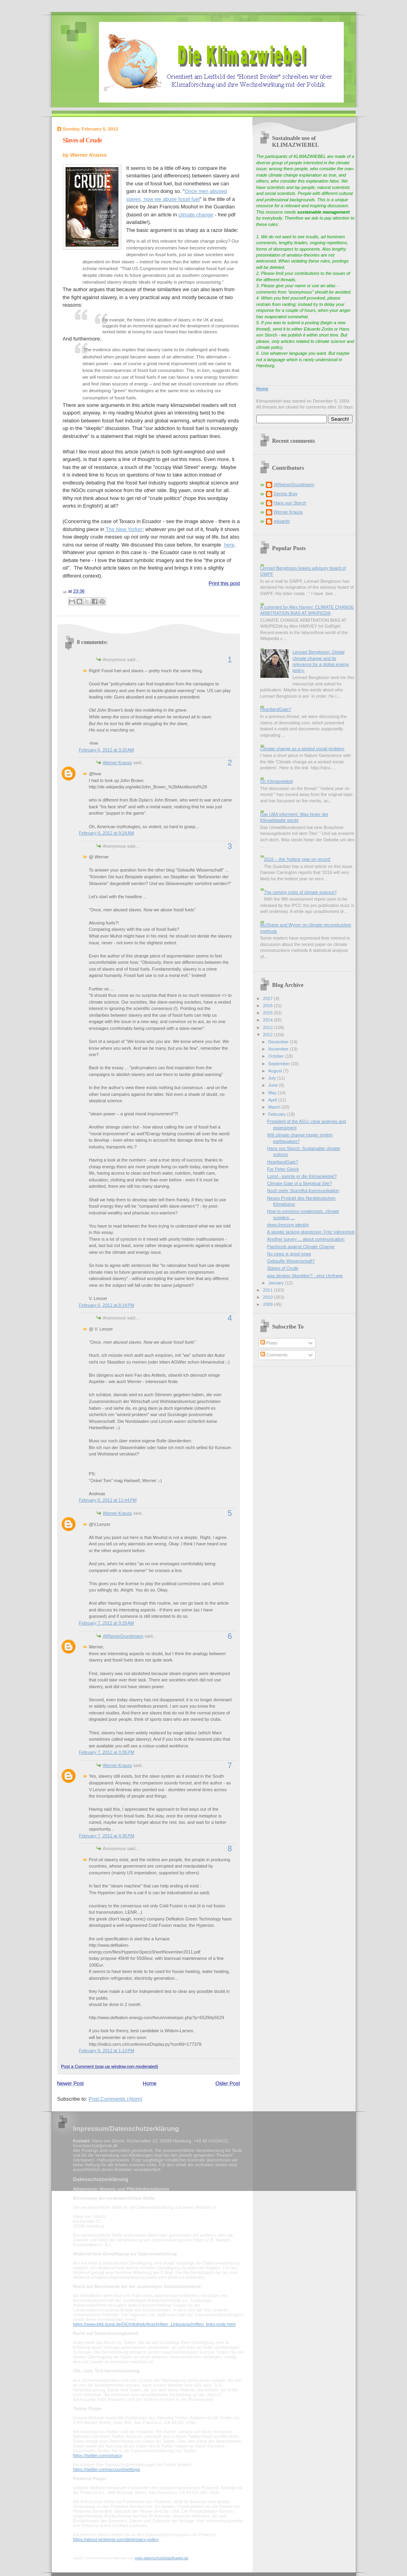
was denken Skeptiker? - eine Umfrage (305, 1275)
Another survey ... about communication (306, 1239)
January (276, 1282)
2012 (268, 1034)
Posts (268, 1343)
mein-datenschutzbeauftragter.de (161, 2558)
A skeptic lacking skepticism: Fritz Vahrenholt (311, 1232)
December (279, 1041)
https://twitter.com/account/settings (106, 2469)
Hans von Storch (290, 502)
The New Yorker (124, 529)
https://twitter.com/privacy (97, 2455)
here (229, 545)
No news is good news (289, 1253)
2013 (268, 1027)
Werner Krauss (117, 762)
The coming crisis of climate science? (300, 892)
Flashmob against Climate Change (300, 1246)
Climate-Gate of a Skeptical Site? (299, 1183)
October (276, 1056)
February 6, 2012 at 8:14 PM (106, 1305)
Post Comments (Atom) (115, 2099)
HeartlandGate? (275, 709)
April (273, 1099)
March (275, 1107)
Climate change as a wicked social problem (302, 748)
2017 (268, 998)
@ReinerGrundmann (123, 1636)
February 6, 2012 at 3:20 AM (106, 749)
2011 (268, 1290)
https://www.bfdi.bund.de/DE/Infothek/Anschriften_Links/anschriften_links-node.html (154, 2324)
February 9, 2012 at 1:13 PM (106, 2050)
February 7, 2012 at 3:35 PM (106, 1752)
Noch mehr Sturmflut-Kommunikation (303, 1190)
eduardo (282, 521)
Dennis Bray (286, 493)
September (279, 1063)
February (277, 1114)
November (279, 1049)
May (273, 1092)
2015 (268, 1012)
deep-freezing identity (288, 1224)
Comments (273, 1354)
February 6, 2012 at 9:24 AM (106, 833)
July (272, 1078)
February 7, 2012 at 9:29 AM (106, 1623)
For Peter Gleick (283, 1169)
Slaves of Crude (82, 140)
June (273, 1085)
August (275, 1070)
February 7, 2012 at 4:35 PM (106, 1835)
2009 (268, 1304)
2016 (268, 1005)
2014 (268, 1020)
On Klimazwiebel (276, 781)
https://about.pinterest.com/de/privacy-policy (116, 2539)
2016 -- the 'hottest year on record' (297, 859)
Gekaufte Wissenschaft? (291, 1261)
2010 (268, 1297)
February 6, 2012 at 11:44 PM (108, 1500)
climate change (195, 215)
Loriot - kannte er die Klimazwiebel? (302, 1176)
